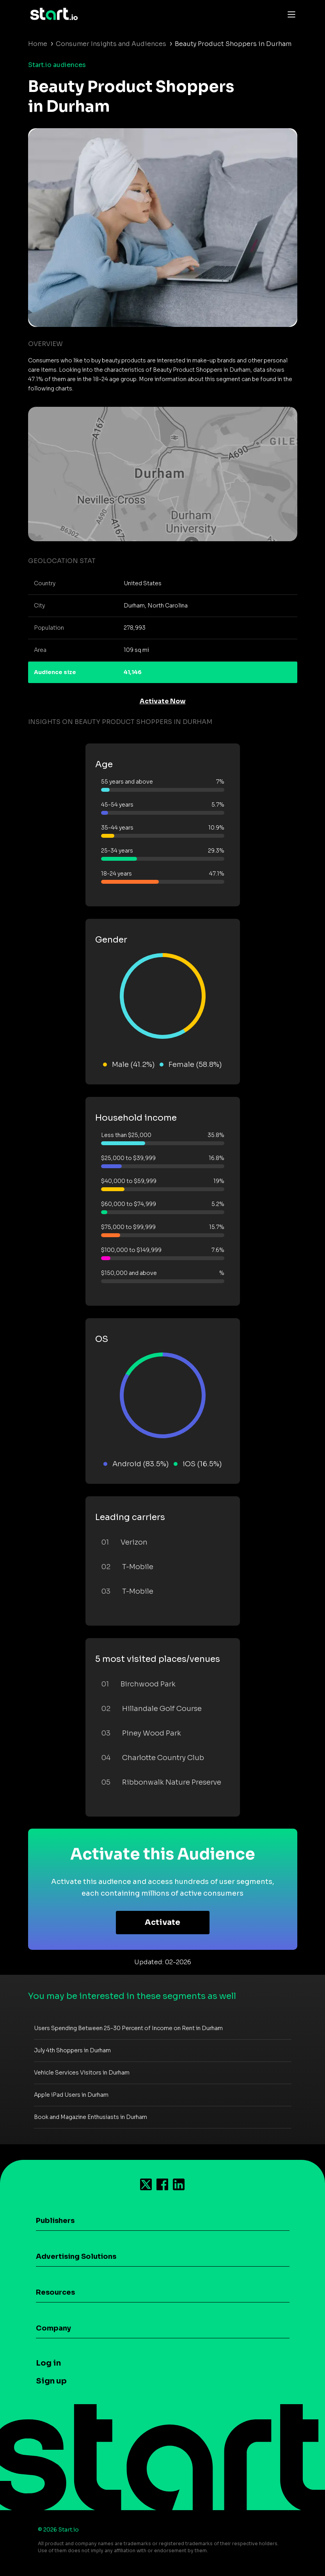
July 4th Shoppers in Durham (72, 2050)
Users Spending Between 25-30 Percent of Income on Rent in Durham (128, 2028)
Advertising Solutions (76, 2256)
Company (53, 2328)
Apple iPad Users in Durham (71, 2094)
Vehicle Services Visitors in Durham (82, 2072)
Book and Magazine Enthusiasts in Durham (90, 2116)
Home (37, 44)
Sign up (51, 2381)
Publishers (55, 2220)
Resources (55, 2292)
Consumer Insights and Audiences (111, 44)
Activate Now (163, 701)
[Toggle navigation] (289, 14)
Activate (162, 1922)
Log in (48, 2363)
